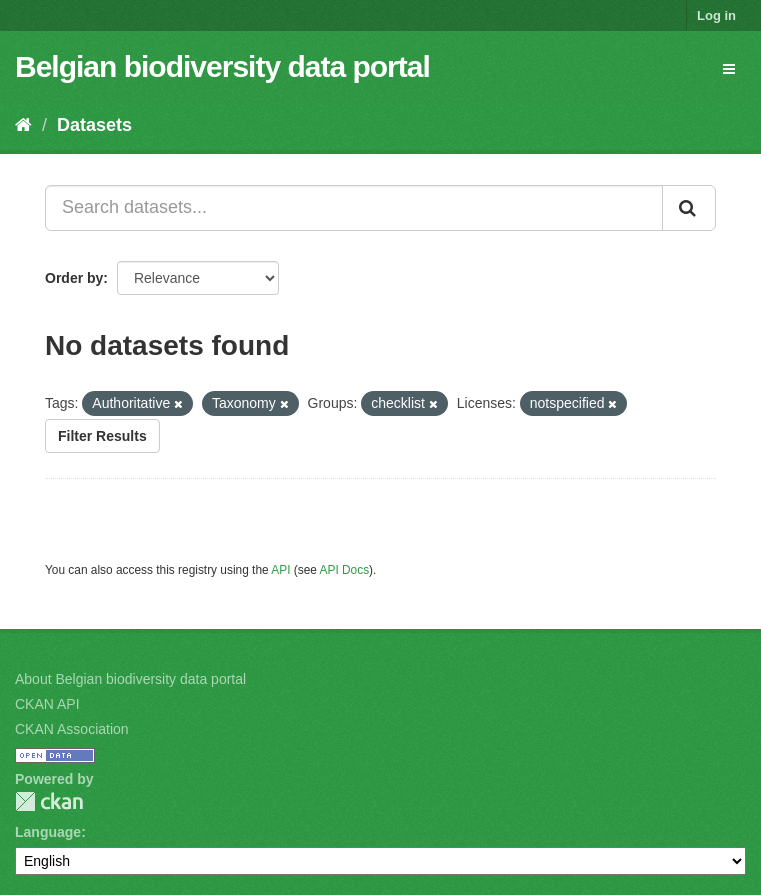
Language (48, 832)
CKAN (49, 801)
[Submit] (689, 208)
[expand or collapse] (729, 69)
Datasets (94, 125)
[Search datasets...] (354, 208)
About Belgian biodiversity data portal (130, 679)
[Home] (23, 125)
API (280, 570)
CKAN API (47, 704)
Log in (716, 15)
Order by (74, 278)
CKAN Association (72, 729)
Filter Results (102, 436)
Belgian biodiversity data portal (222, 66)
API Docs (345, 570)
